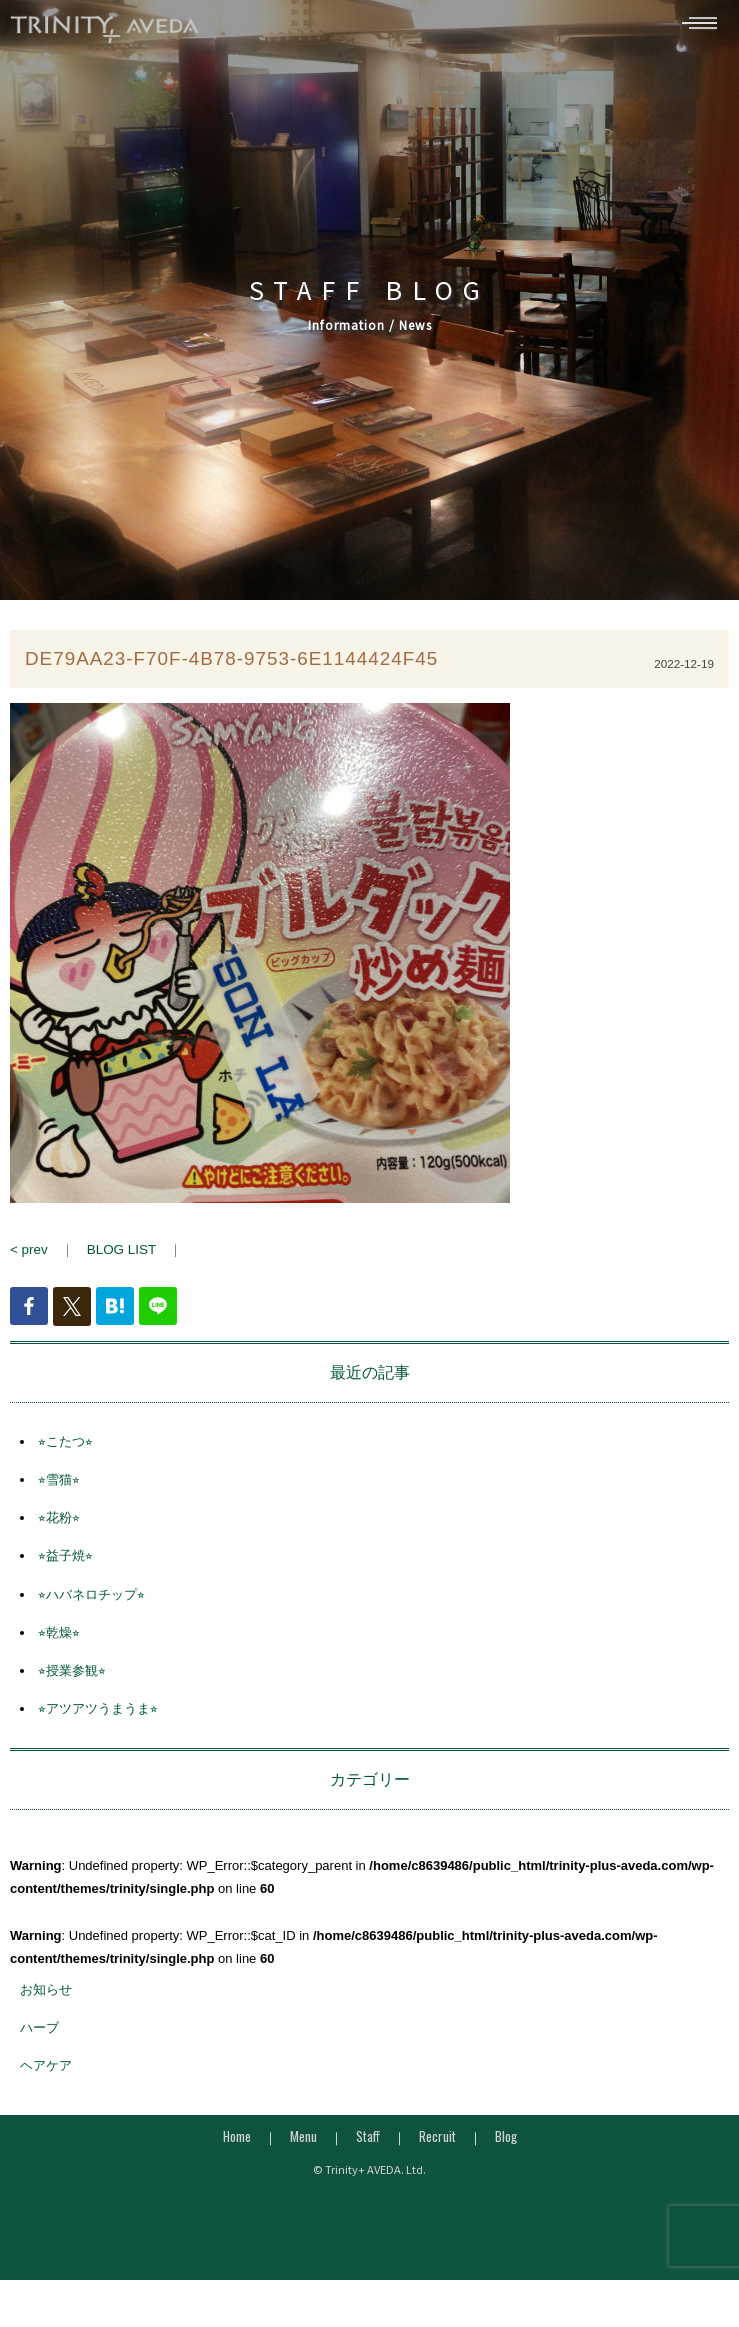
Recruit (437, 2146)
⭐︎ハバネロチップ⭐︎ (91, 1603)
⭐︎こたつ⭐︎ (65, 1450)
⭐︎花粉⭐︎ (59, 1527)
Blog (506, 2146)
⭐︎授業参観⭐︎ (72, 1679)
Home (237, 2146)
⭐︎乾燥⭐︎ (59, 1641)
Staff (368, 2146)
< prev (28, 1259)
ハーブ (39, 2036)
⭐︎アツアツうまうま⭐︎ (98, 1718)
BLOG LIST (119, 1259)
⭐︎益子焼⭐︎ (65, 1565)
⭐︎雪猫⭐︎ (59, 1488)
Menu (303, 2146)
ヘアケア (46, 2074)
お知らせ (46, 1998)
